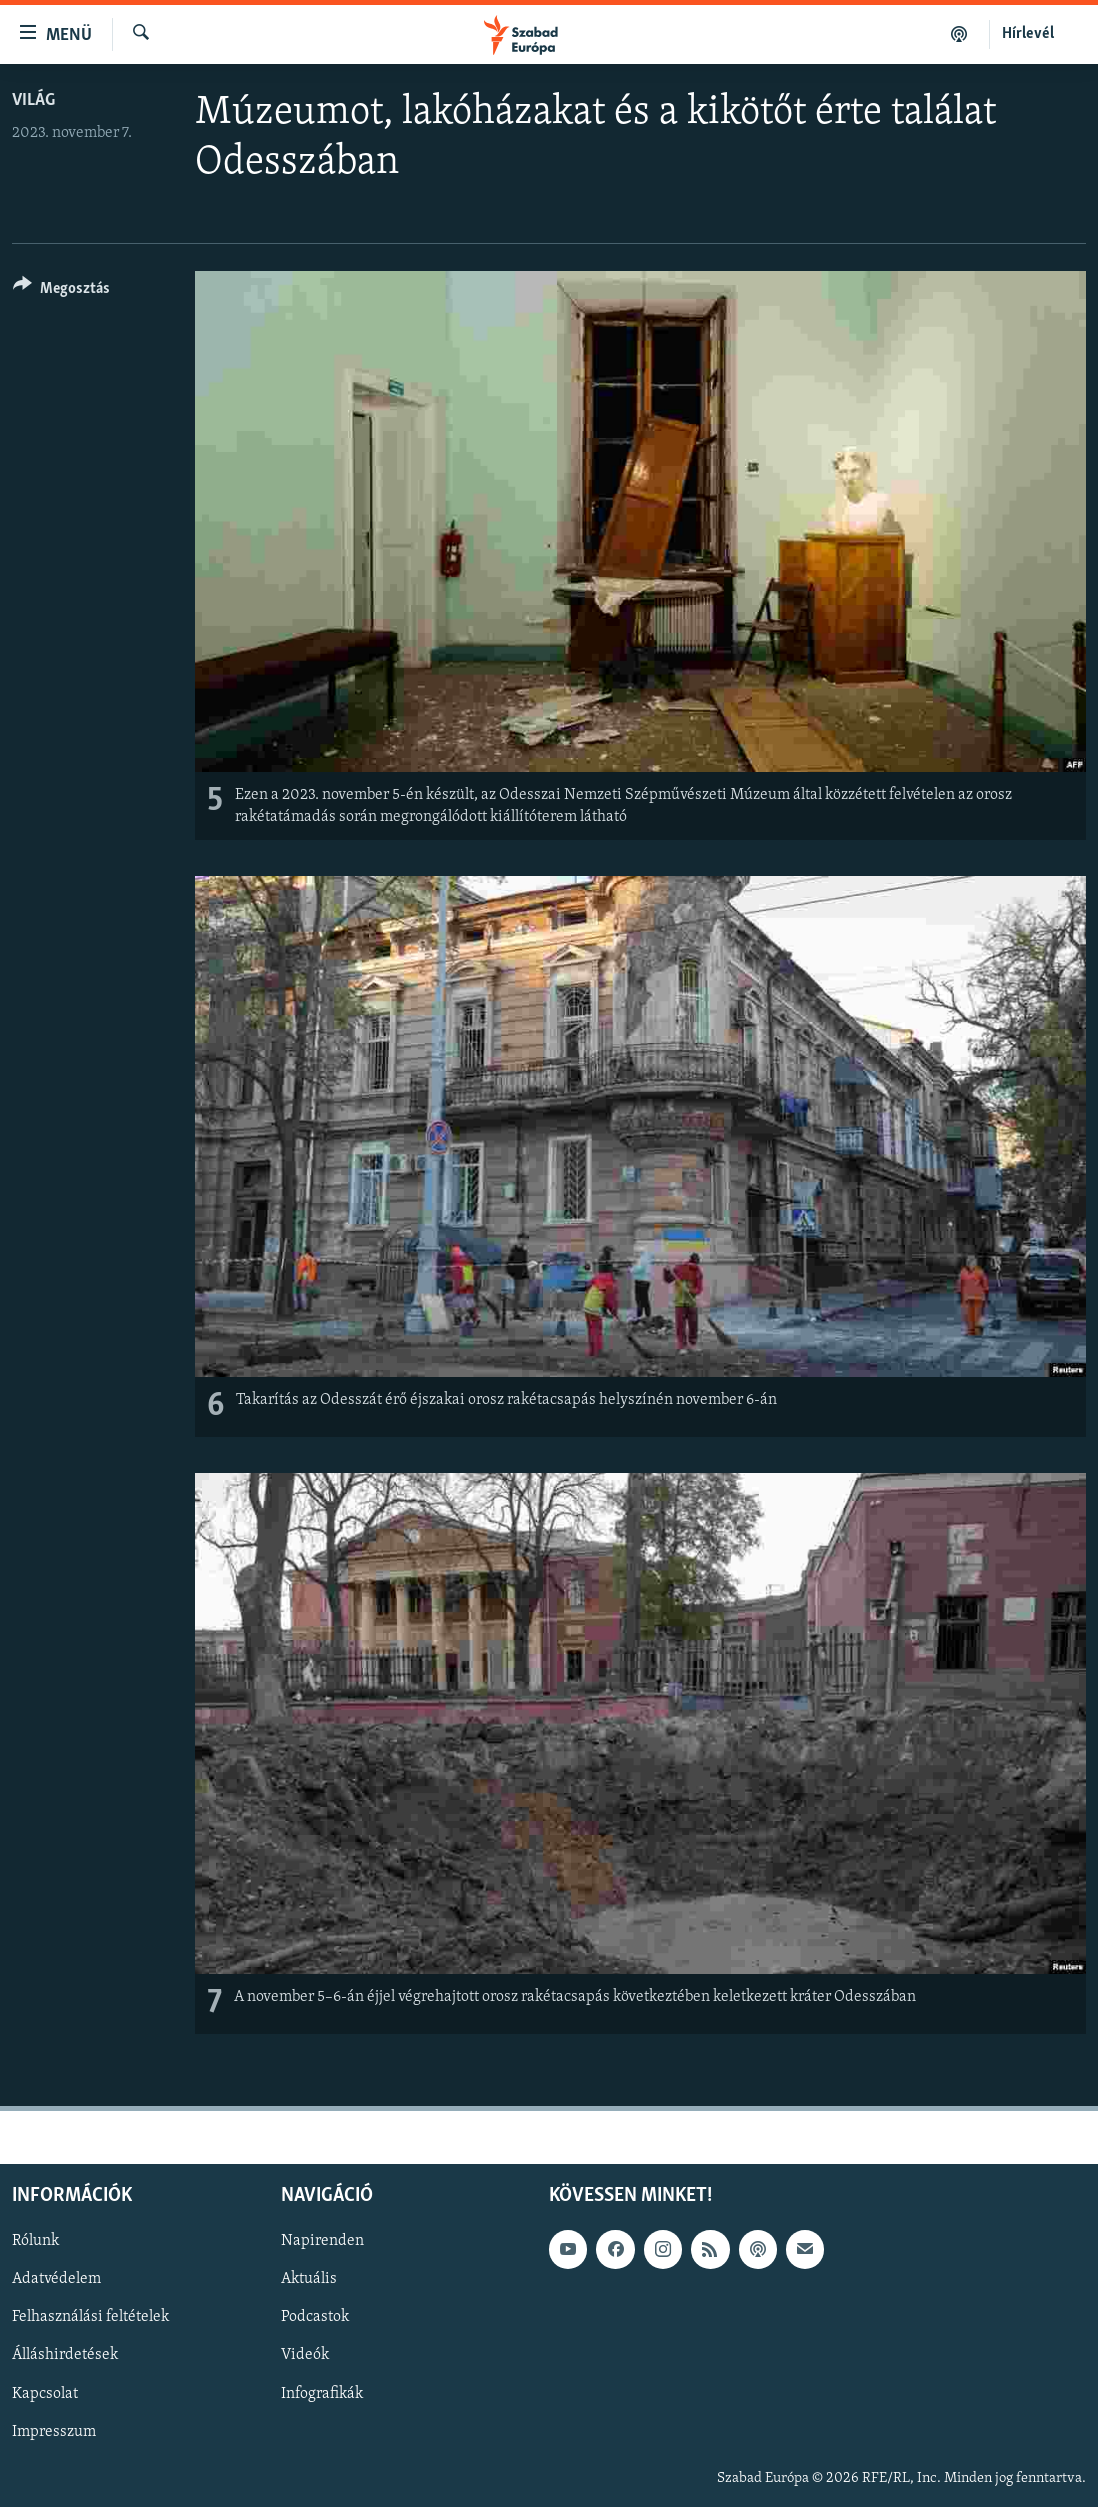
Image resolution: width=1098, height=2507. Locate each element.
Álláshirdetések (65, 2356)
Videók (305, 2356)
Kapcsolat (45, 2394)
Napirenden (322, 2242)
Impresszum (54, 2432)
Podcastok (315, 2318)
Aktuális (309, 2280)
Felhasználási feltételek (90, 2318)
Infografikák (322, 2394)
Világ (33, 100)
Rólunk (35, 2242)
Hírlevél (1028, 34)
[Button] (61, 291)
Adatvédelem (56, 2280)
